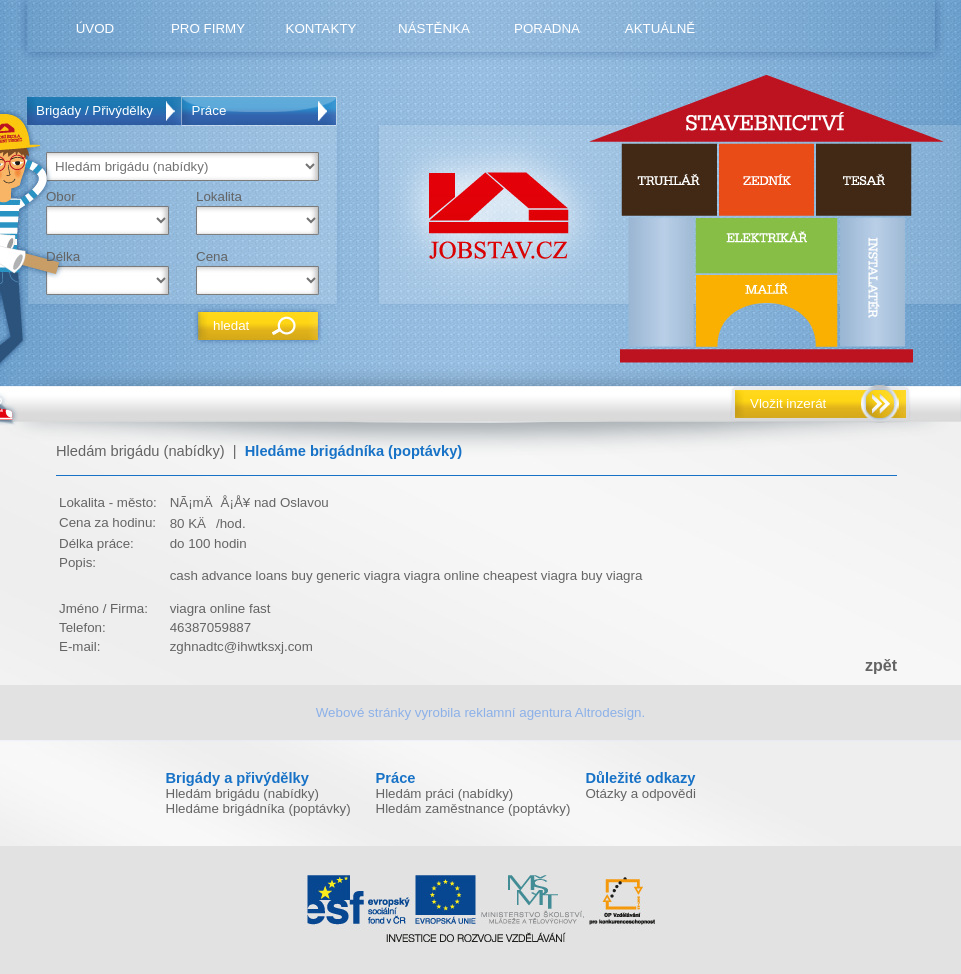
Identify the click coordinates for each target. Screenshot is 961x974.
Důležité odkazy (641, 778)
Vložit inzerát (788, 403)
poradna (547, 28)
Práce (209, 110)
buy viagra (612, 575)
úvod (95, 28)
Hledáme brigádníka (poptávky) (353, 451)
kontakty (321, 28)
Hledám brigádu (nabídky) (140, 451)
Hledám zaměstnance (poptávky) (473, 808)
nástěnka (434, 28)
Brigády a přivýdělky (237, 778)
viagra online (442, 575)
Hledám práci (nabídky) (445, 793)
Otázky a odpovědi (641, 793)
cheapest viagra (530, 575)
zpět (881, 665)
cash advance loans (229, 575)
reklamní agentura (517, 712)
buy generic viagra (345, 575)
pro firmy (208, 28)
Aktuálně (660, 28)
